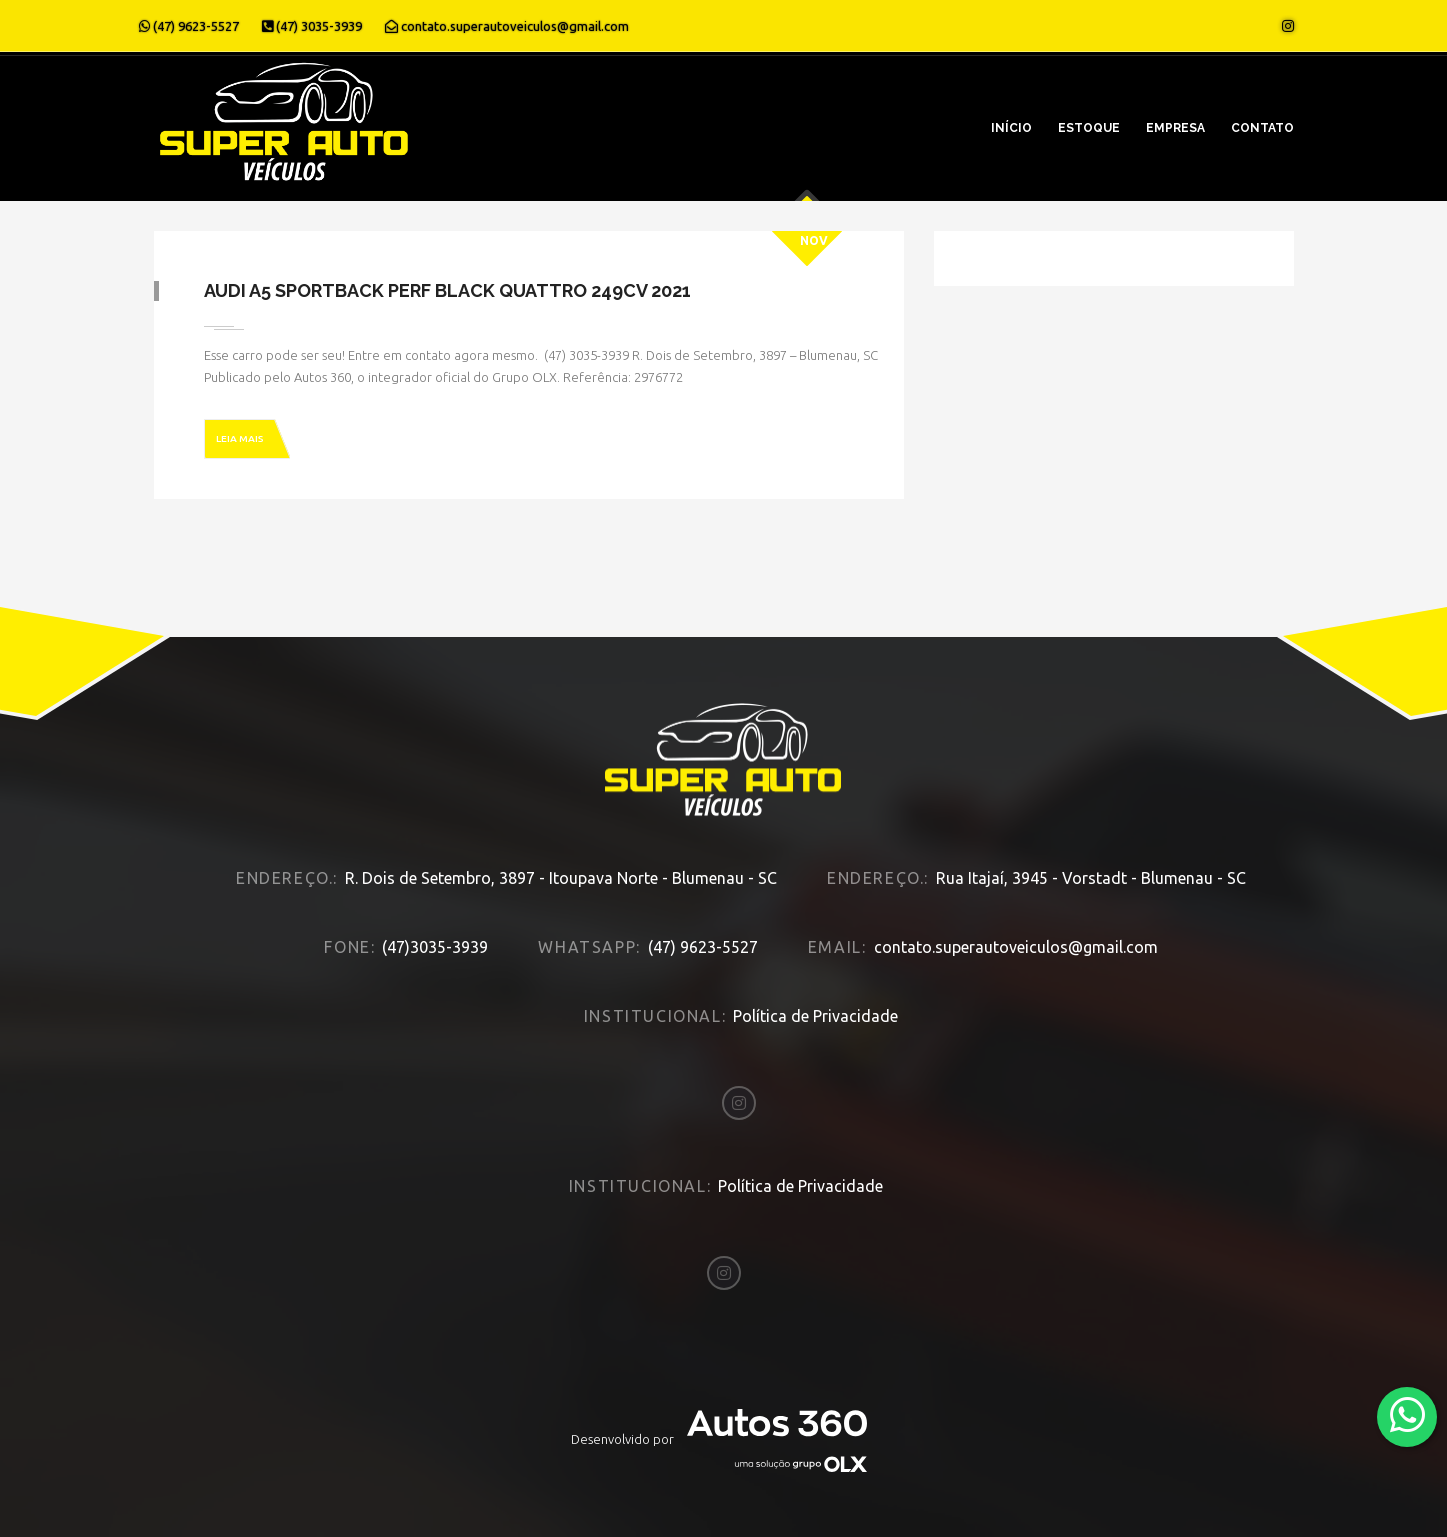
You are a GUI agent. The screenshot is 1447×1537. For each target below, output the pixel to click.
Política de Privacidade (815, 1016)
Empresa (1175, 128)
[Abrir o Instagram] (1288, 26)
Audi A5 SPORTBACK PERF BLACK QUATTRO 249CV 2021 (447, 290)
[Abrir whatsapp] (1407, 1415)
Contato (1262, 128)
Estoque (1089, 128)
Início (1011, 128)
